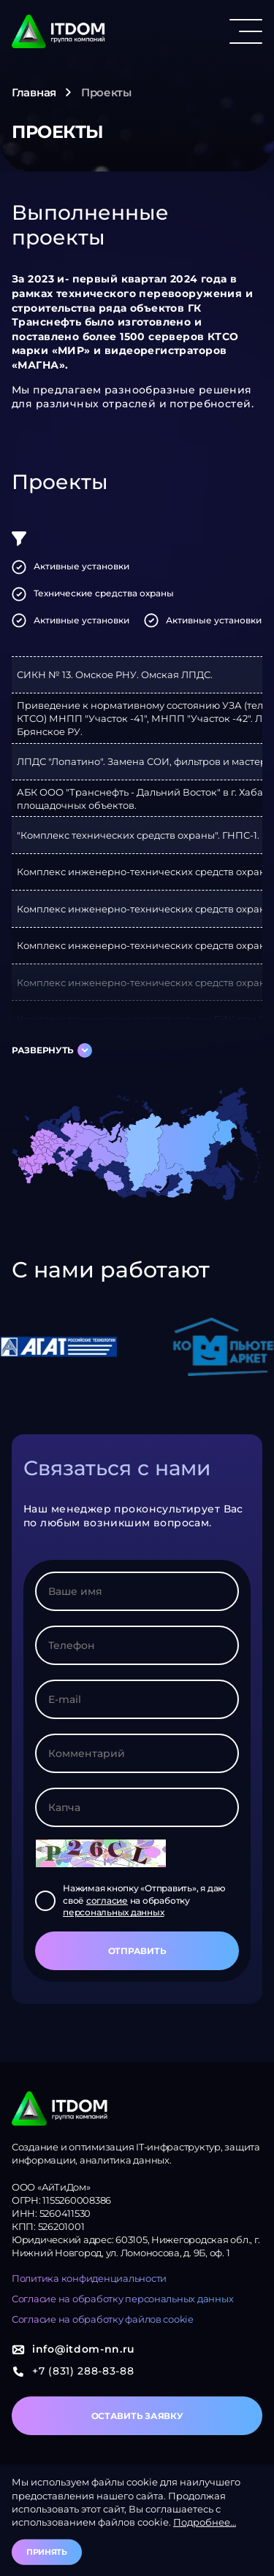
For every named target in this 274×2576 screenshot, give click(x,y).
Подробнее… (204, 2522)
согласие (107, 1900)
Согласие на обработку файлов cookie (103, 2319)
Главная (34, 92)
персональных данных (113, 1912)
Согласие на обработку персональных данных (122, 2298)
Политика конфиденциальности (89, 2278)
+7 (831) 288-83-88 (73, 2371)
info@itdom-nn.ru (73, 2349)
